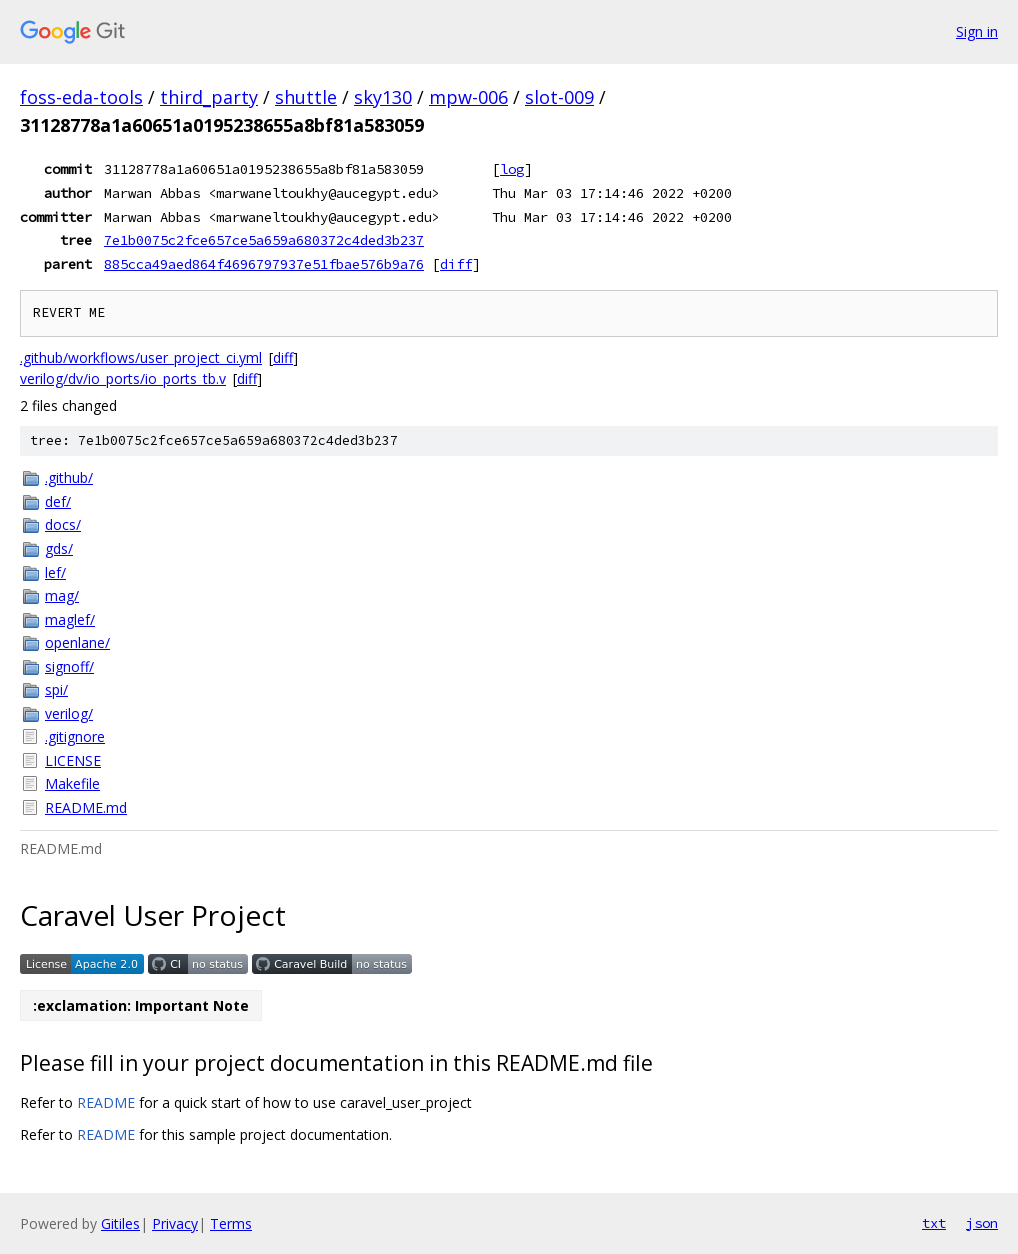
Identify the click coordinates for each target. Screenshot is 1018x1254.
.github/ (69, 477)
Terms (231, 1223)
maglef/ (70, 619)
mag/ (62, 595)
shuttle (306, 97)
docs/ (63, 524)
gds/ (59, 548)
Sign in (977, 31)
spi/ (56, 689)
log (512, 169)
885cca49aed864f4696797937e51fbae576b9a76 (264, 264)
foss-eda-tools (81, 97)
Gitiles (120, 1223)
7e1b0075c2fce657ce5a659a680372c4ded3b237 (264, 240)
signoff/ (69, 666)
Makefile (72, 783)
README (106, 1102)
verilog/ (69, 713)
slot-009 (559, 97)
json (982, 1223)
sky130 (383, 97)
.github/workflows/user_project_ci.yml (141, 357)
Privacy (175, 1223)
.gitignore (75, 736)
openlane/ (77, 642)
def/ (58, 501)
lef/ (55, 572)
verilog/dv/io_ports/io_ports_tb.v (123, 378)
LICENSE (73, 760)
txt (934, 1223)
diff (456, 264)
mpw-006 (468, 97)
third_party (209, 97)
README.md (86, 807)
